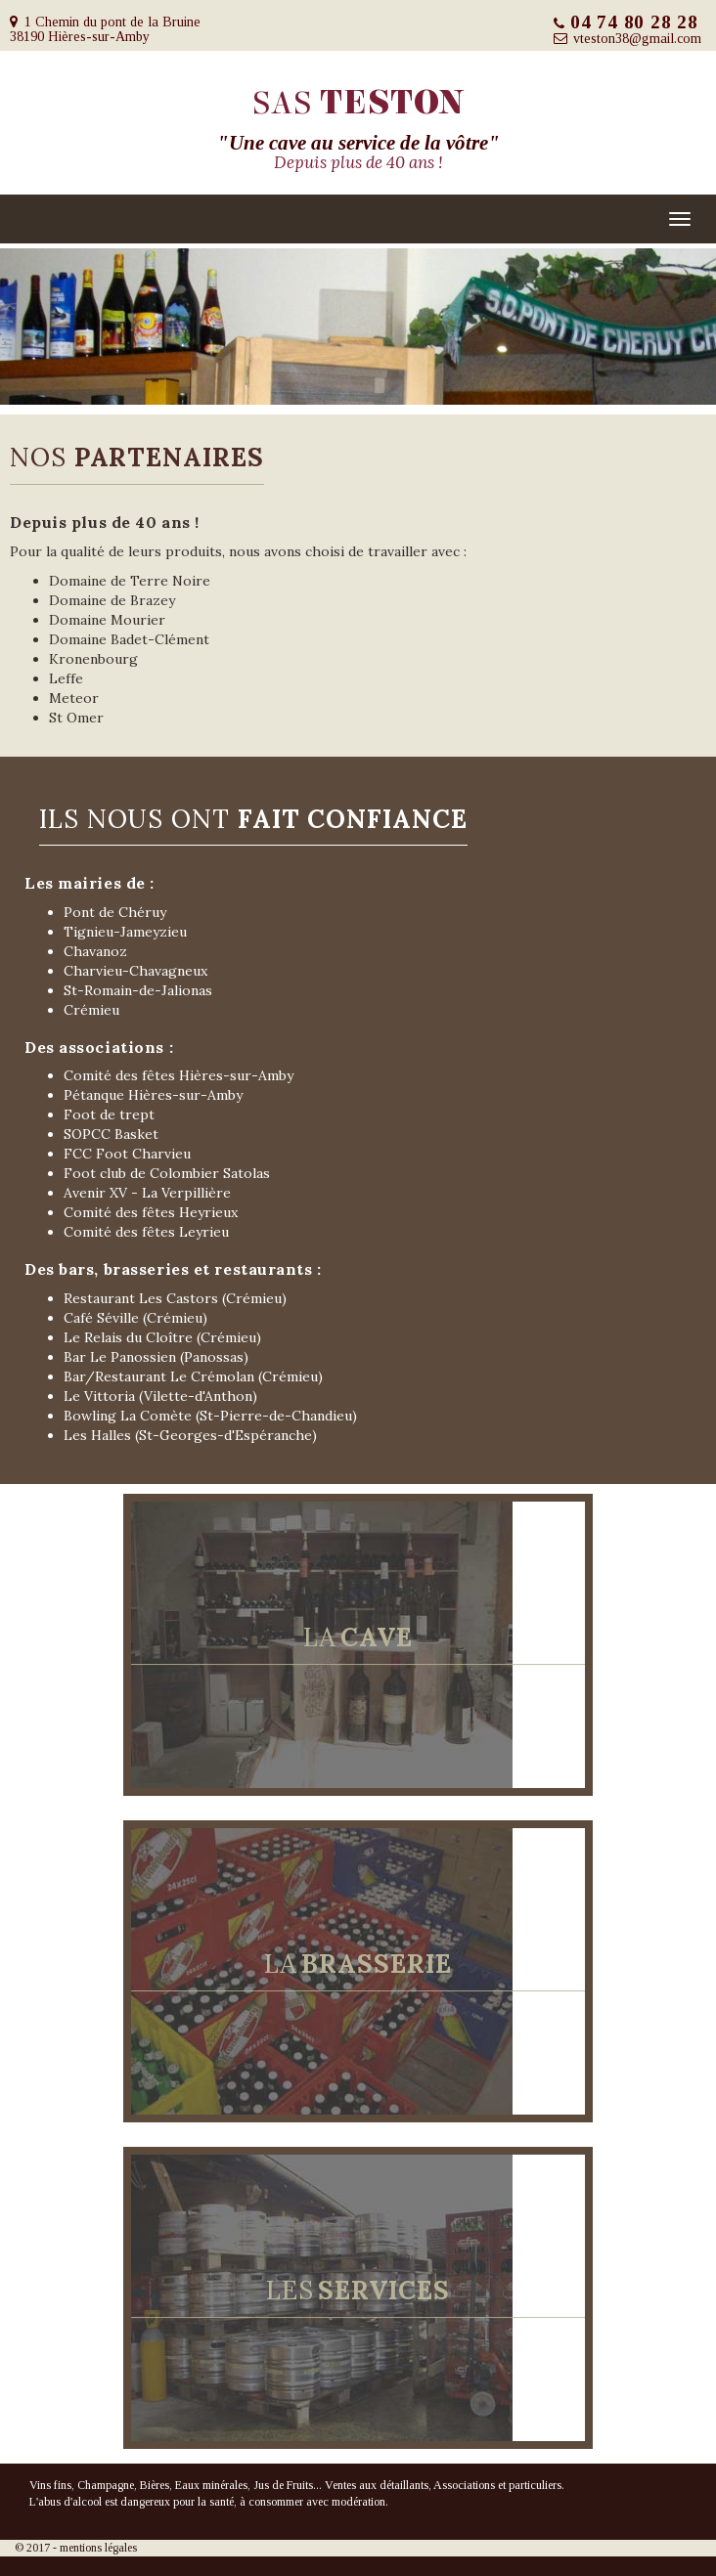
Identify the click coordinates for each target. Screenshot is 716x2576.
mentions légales (98, 2547)
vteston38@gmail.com (637, 38)
